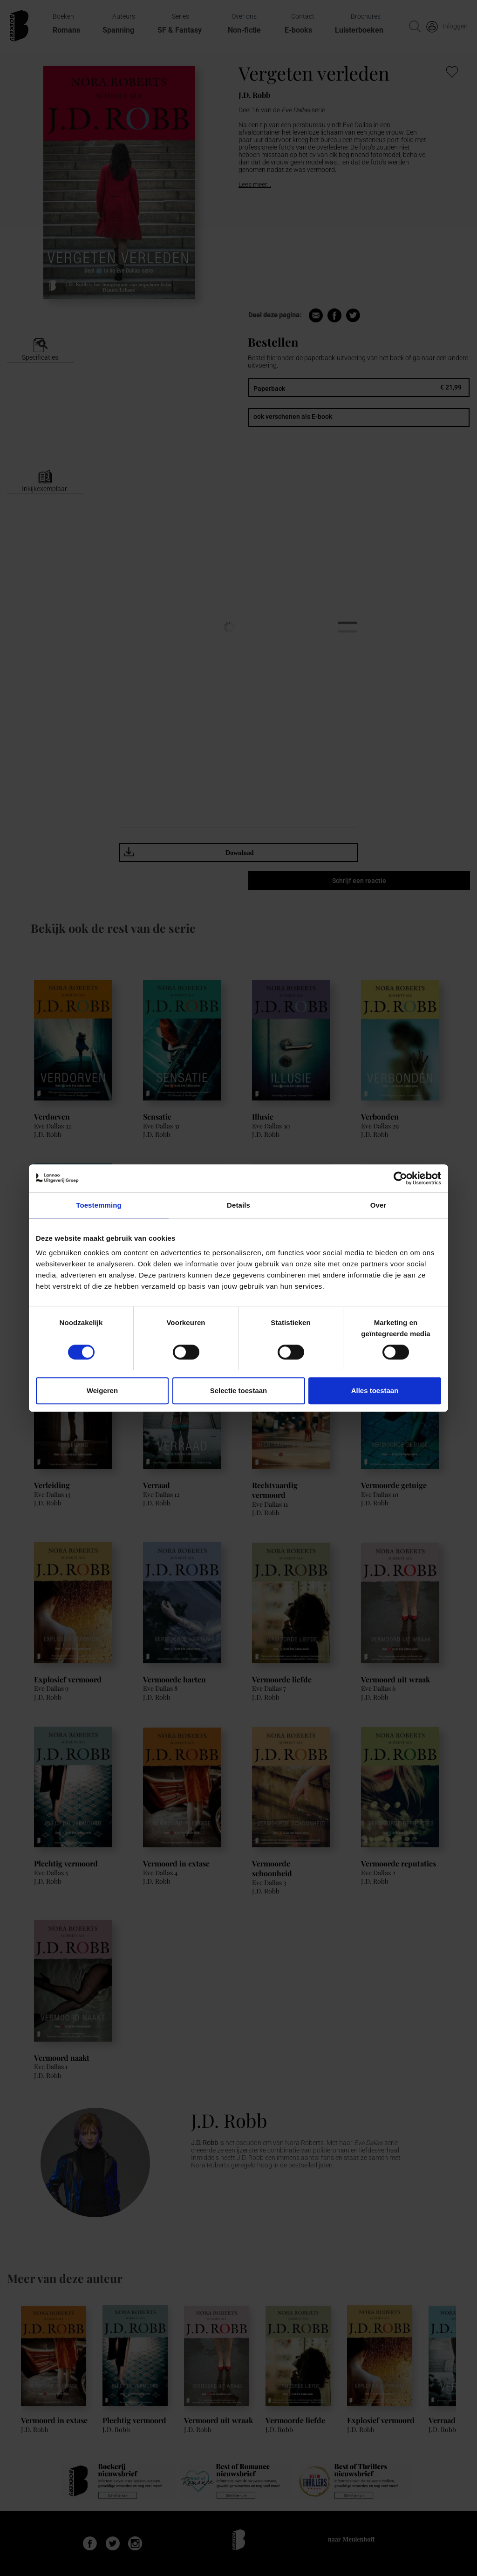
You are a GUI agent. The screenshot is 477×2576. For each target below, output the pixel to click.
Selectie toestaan (238, 1390)
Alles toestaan (375, 1390)
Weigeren (102, 1390)
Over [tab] (378, 1205)
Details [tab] (238, 1205)
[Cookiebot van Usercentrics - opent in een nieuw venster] (400, 1178)
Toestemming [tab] (99, 1205)
